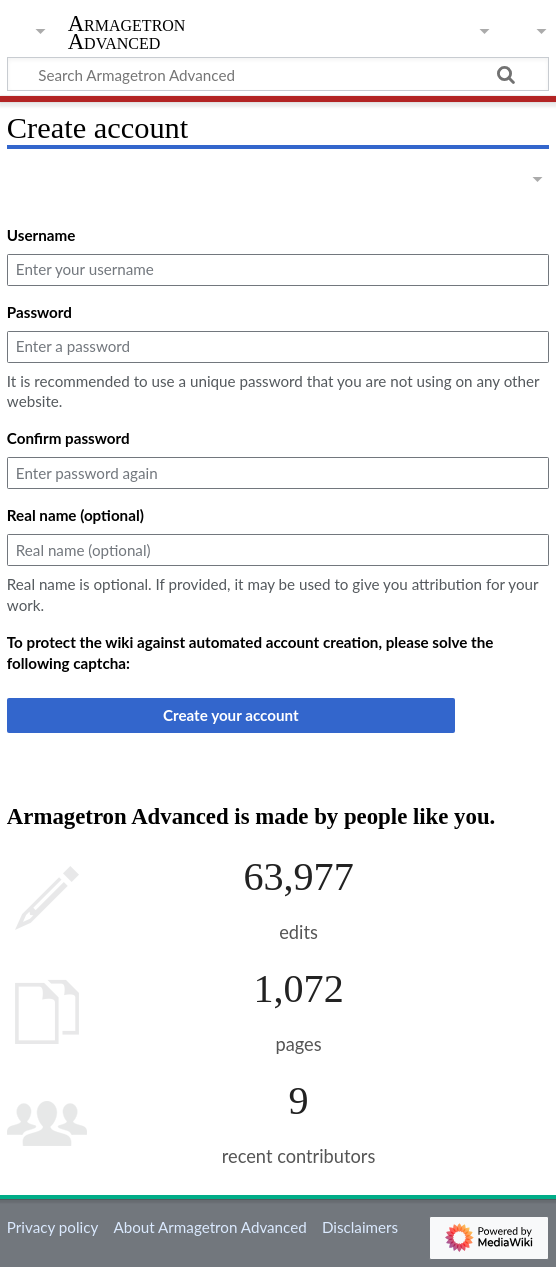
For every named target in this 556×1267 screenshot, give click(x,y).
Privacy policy (52, 1227)
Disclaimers (360, 1227)
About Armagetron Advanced (209, 1227)
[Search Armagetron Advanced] (278, 74)
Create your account (231, 715)
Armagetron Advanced (127, 33)
